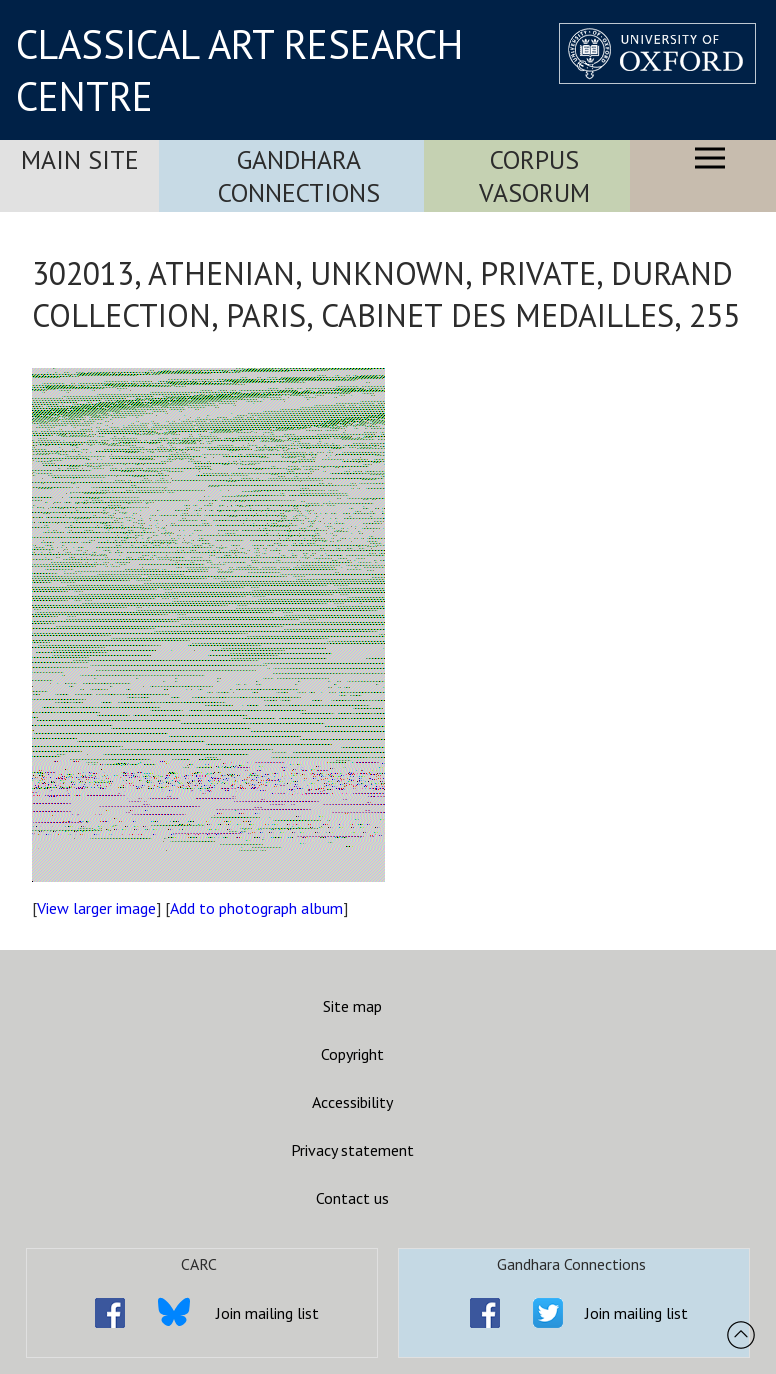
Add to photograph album (256, 908)
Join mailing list (267, 1313)
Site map (352, 1006)
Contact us (352, 1198)
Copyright (352, 1054)
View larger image (96, 908)
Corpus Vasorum (534, 176)
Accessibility (352, 1102)
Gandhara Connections (299, 176)
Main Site (80, 159)
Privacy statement (352, 1150)
